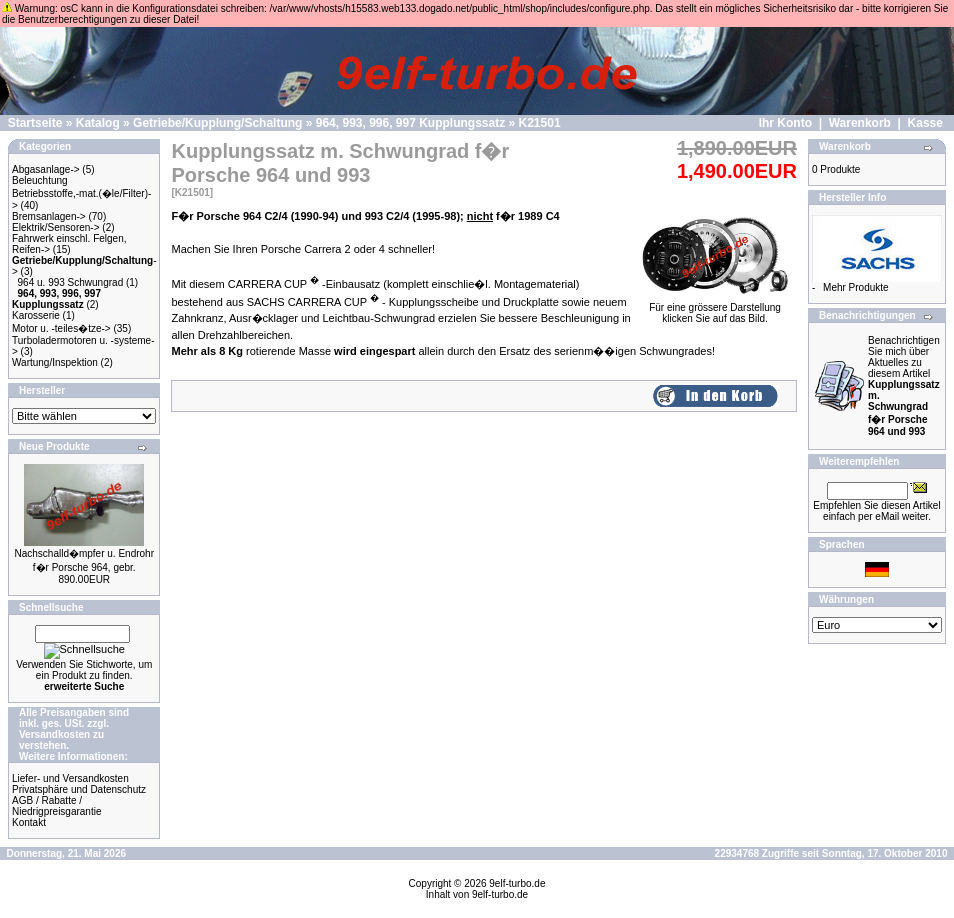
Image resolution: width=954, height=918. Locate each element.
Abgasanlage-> (46, 169)
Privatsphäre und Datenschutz (79, 789)
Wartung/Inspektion (55, 362)
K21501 (540, 123)
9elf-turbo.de (517, 883)
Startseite (35, 123)
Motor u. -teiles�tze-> (61, 328)
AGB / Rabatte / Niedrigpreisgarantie (57, 806)
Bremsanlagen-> (49, 216)
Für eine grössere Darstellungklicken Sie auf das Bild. (715, 308)
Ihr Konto (785, 123)
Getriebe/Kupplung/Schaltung (217, 123)
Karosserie (36, 315)
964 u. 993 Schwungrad (71, 282)
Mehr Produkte (856, 287)
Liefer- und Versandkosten (70, 778)
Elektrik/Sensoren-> (56, 227)
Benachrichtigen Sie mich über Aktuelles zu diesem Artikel (904, 386)
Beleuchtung (40, 180)
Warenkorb (860, 123)
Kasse (925, 123)
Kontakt (29, 822)
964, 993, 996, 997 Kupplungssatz (410, 123)
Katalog (98, 123)
